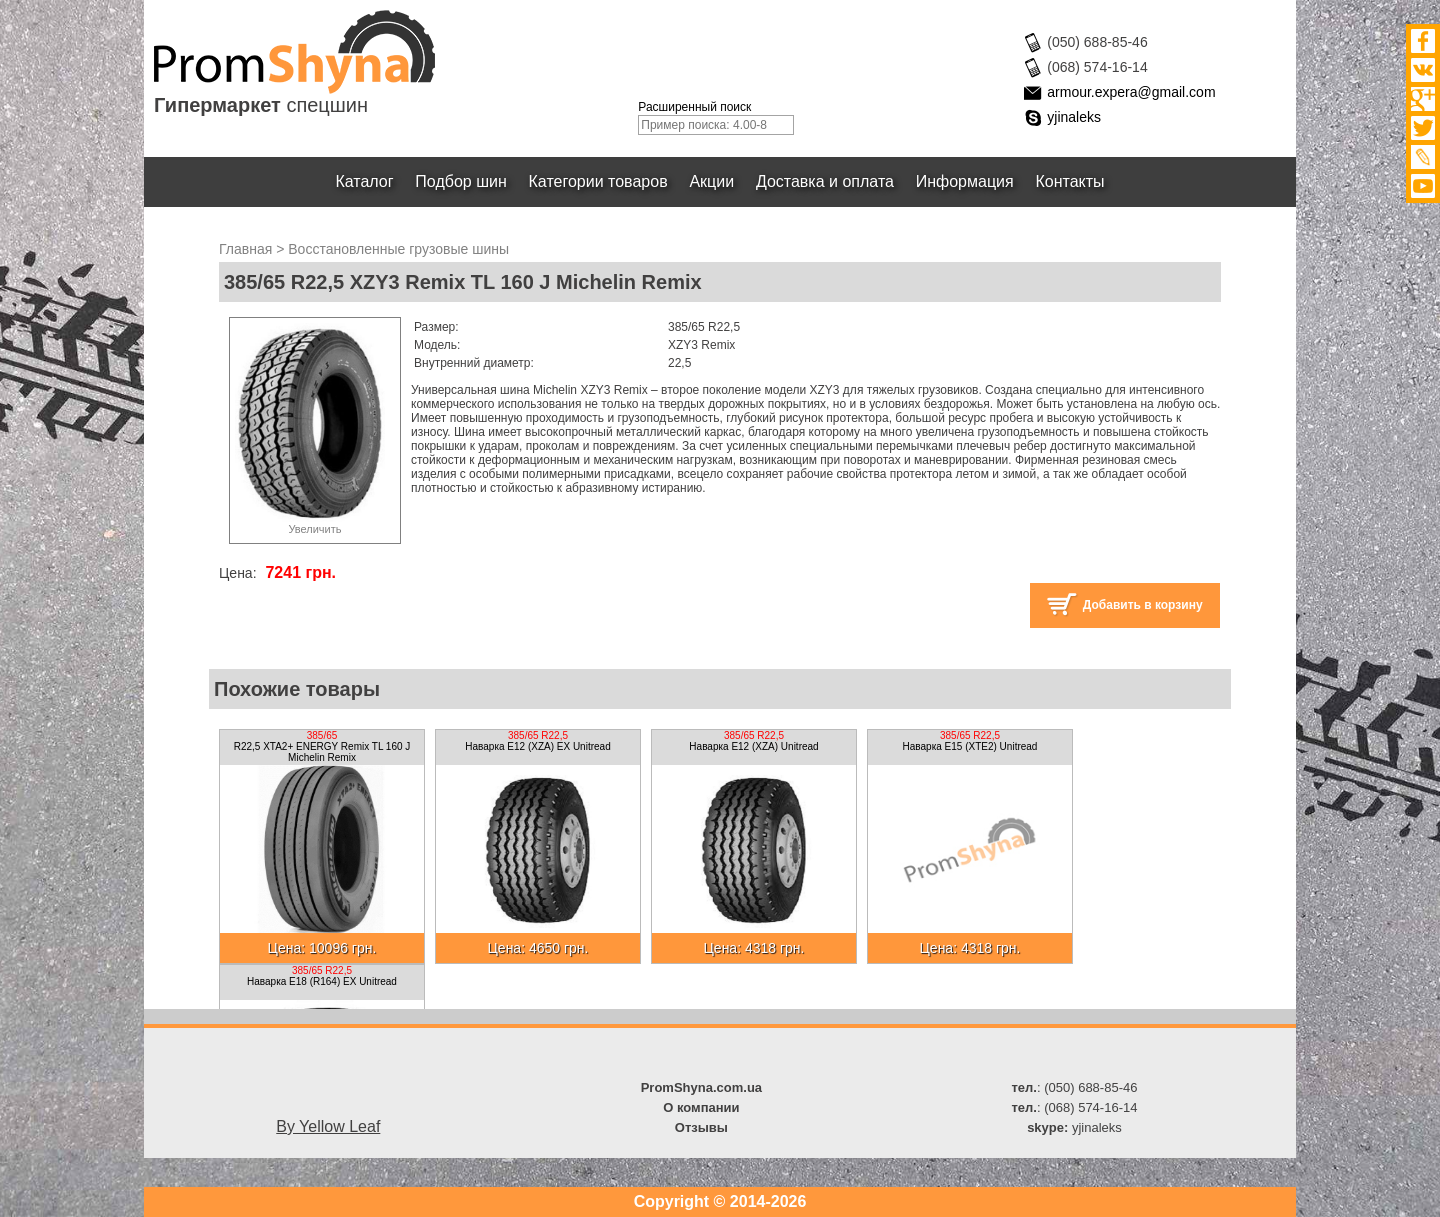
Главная (245, 249)
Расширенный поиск (694, 107)
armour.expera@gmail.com (1131, 92)
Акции (712, 181)
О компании (701, 1107)
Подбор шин (460, 181)
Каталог (365, 181)
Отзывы (701, 1127)
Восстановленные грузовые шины (398, 249)
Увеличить (314, 529)
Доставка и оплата (825, 181)
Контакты (1070, 181)
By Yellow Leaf (328, 1126)
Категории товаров (598, 181)
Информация (965, 181)
